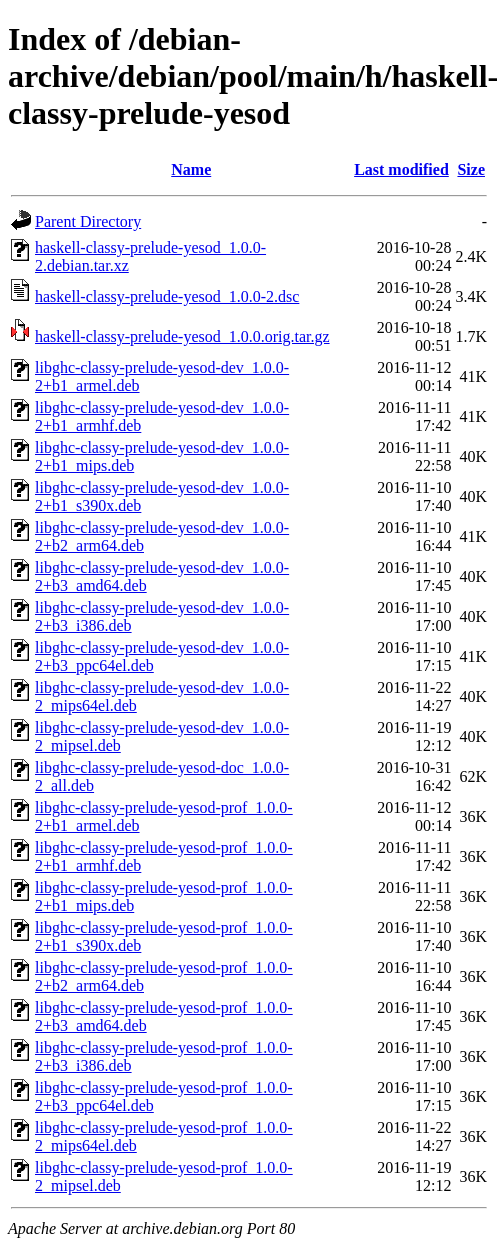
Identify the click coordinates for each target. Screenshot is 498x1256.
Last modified (401, 169)
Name (191, 169)
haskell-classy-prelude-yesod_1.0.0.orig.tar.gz (182, 336)
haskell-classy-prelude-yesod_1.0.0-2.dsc (167, 296)
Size (471, 169)
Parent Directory (88, 221)
